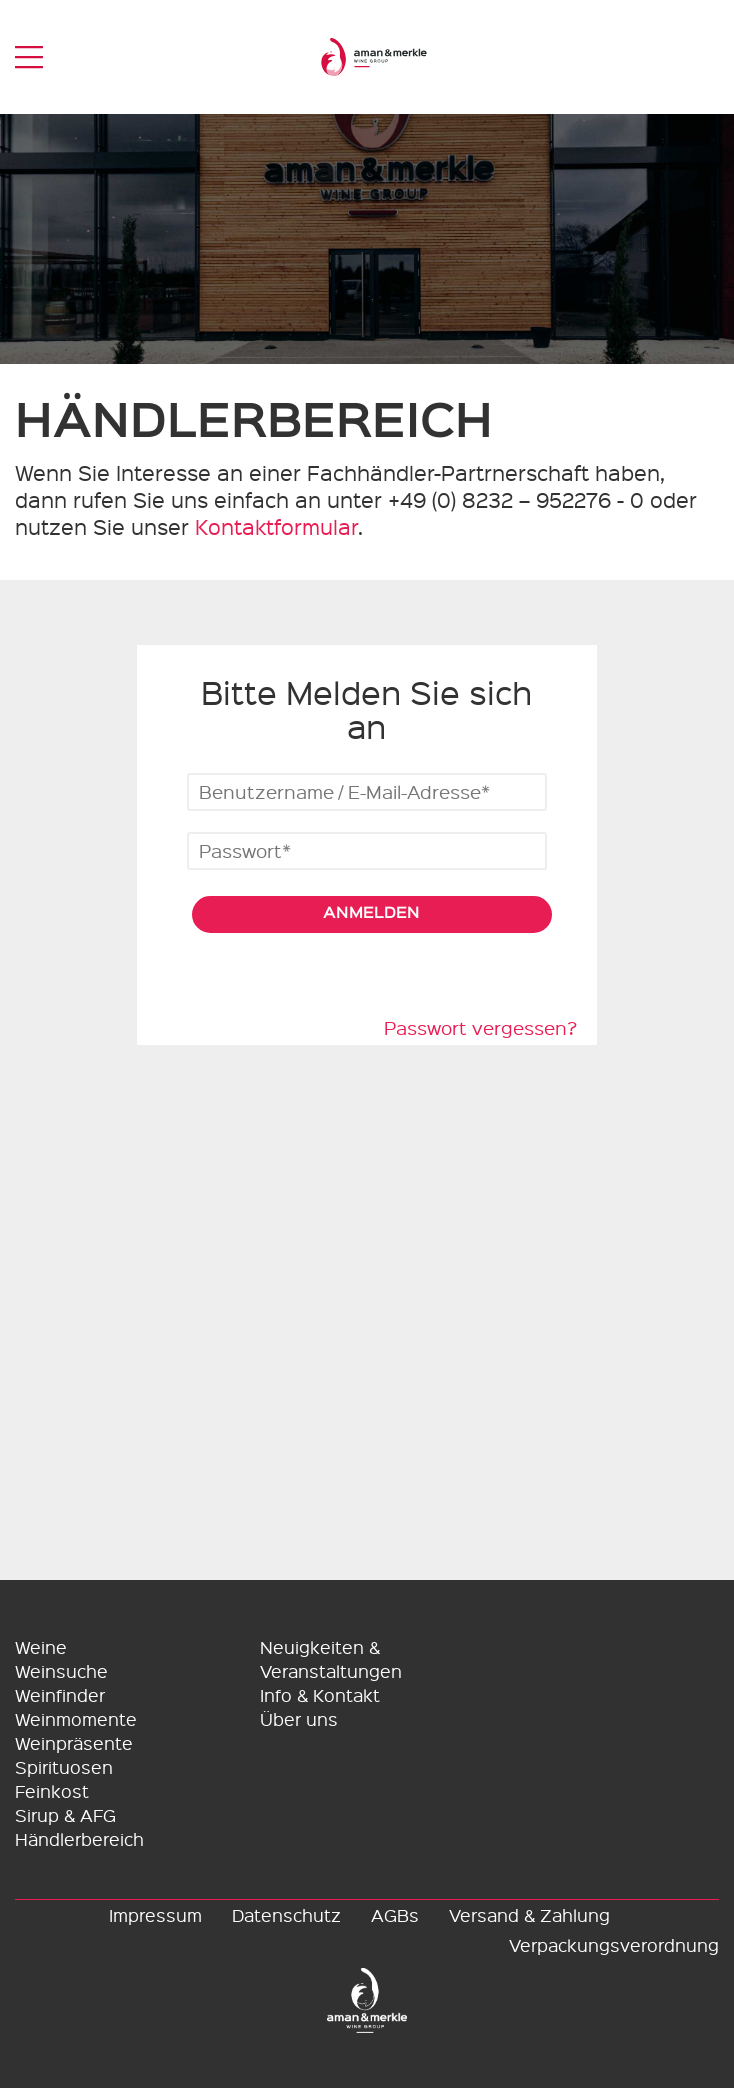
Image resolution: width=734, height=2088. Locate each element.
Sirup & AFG (65, 1814)
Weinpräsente (74, 1742)
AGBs (395, 1914)
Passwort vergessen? (480, 1028)
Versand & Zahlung (529, 1914)
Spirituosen (64, 1766)
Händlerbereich (79, 1838)
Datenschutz (286, 1914)
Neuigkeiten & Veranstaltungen (331, 1658)
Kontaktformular (276, 526)
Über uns (299, 1718)
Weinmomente (76, 1718)
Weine (41, 1646)
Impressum (155, 1914)
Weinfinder (60, 1694)
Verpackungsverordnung (614, 1944)
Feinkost (52, 1790)
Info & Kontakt (320, 1694)
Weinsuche (61, 1670)
